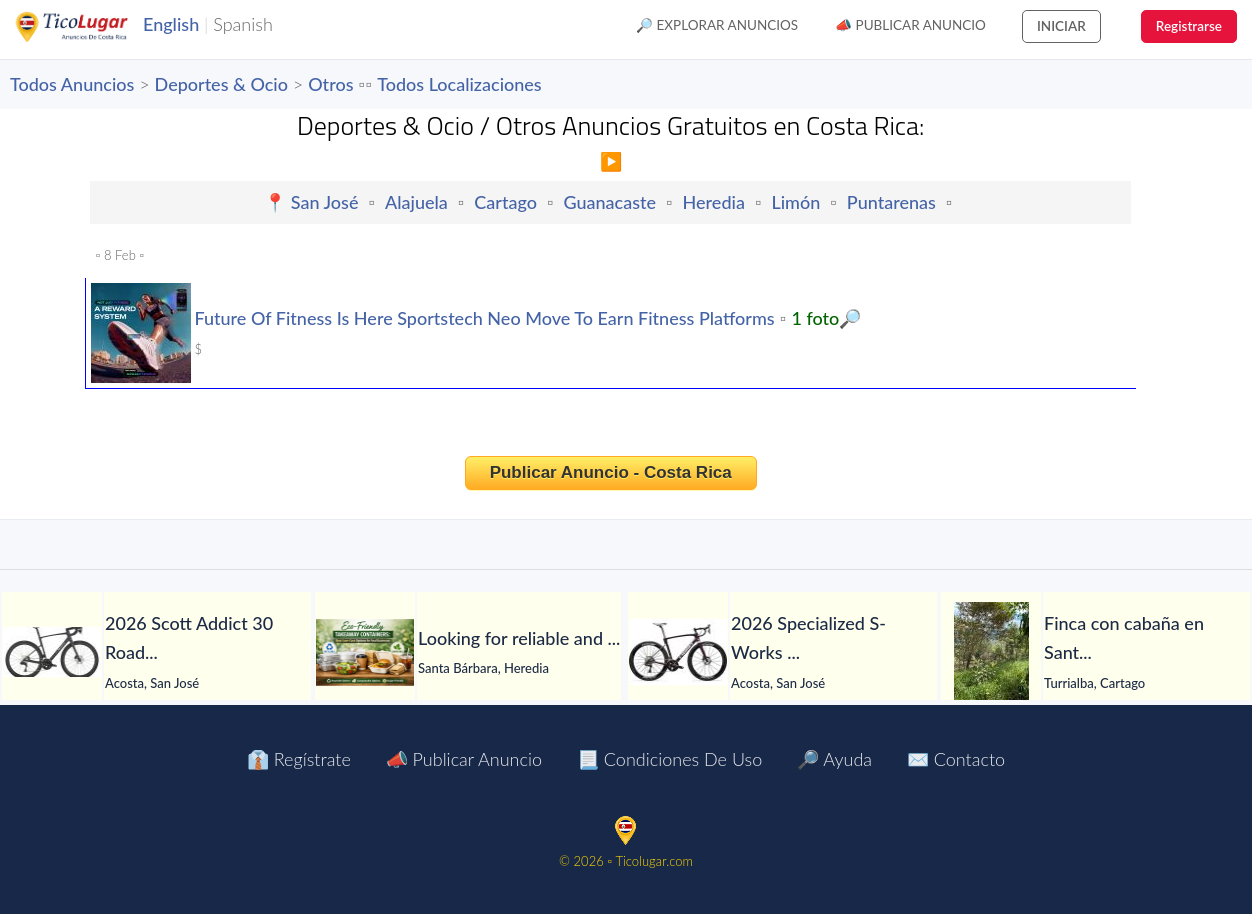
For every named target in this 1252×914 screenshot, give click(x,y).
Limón (795, 202)
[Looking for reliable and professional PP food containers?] (365, 652)
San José (325, 202)
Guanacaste (610, 202)
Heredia (714, 202)
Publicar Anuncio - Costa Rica (611, 472)
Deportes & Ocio (221, 84)
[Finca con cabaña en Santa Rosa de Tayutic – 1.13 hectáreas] (991, 652)
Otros (330, 84)
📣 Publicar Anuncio (910, 25)
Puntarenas (891, 202)
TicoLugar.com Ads (93, 27)
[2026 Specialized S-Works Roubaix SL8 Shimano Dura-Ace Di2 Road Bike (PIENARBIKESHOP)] (678, 652)
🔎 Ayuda (834, 759)
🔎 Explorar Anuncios (717, 25)
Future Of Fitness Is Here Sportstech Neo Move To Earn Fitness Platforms (484, 318)
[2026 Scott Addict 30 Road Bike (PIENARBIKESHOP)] (52, 652)
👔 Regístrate (299, 759)
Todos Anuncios (72, 84)
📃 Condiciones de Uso (669, 759)
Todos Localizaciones (459, 84)
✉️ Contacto (956, 759)
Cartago (505, 202)
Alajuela (416, 202)
